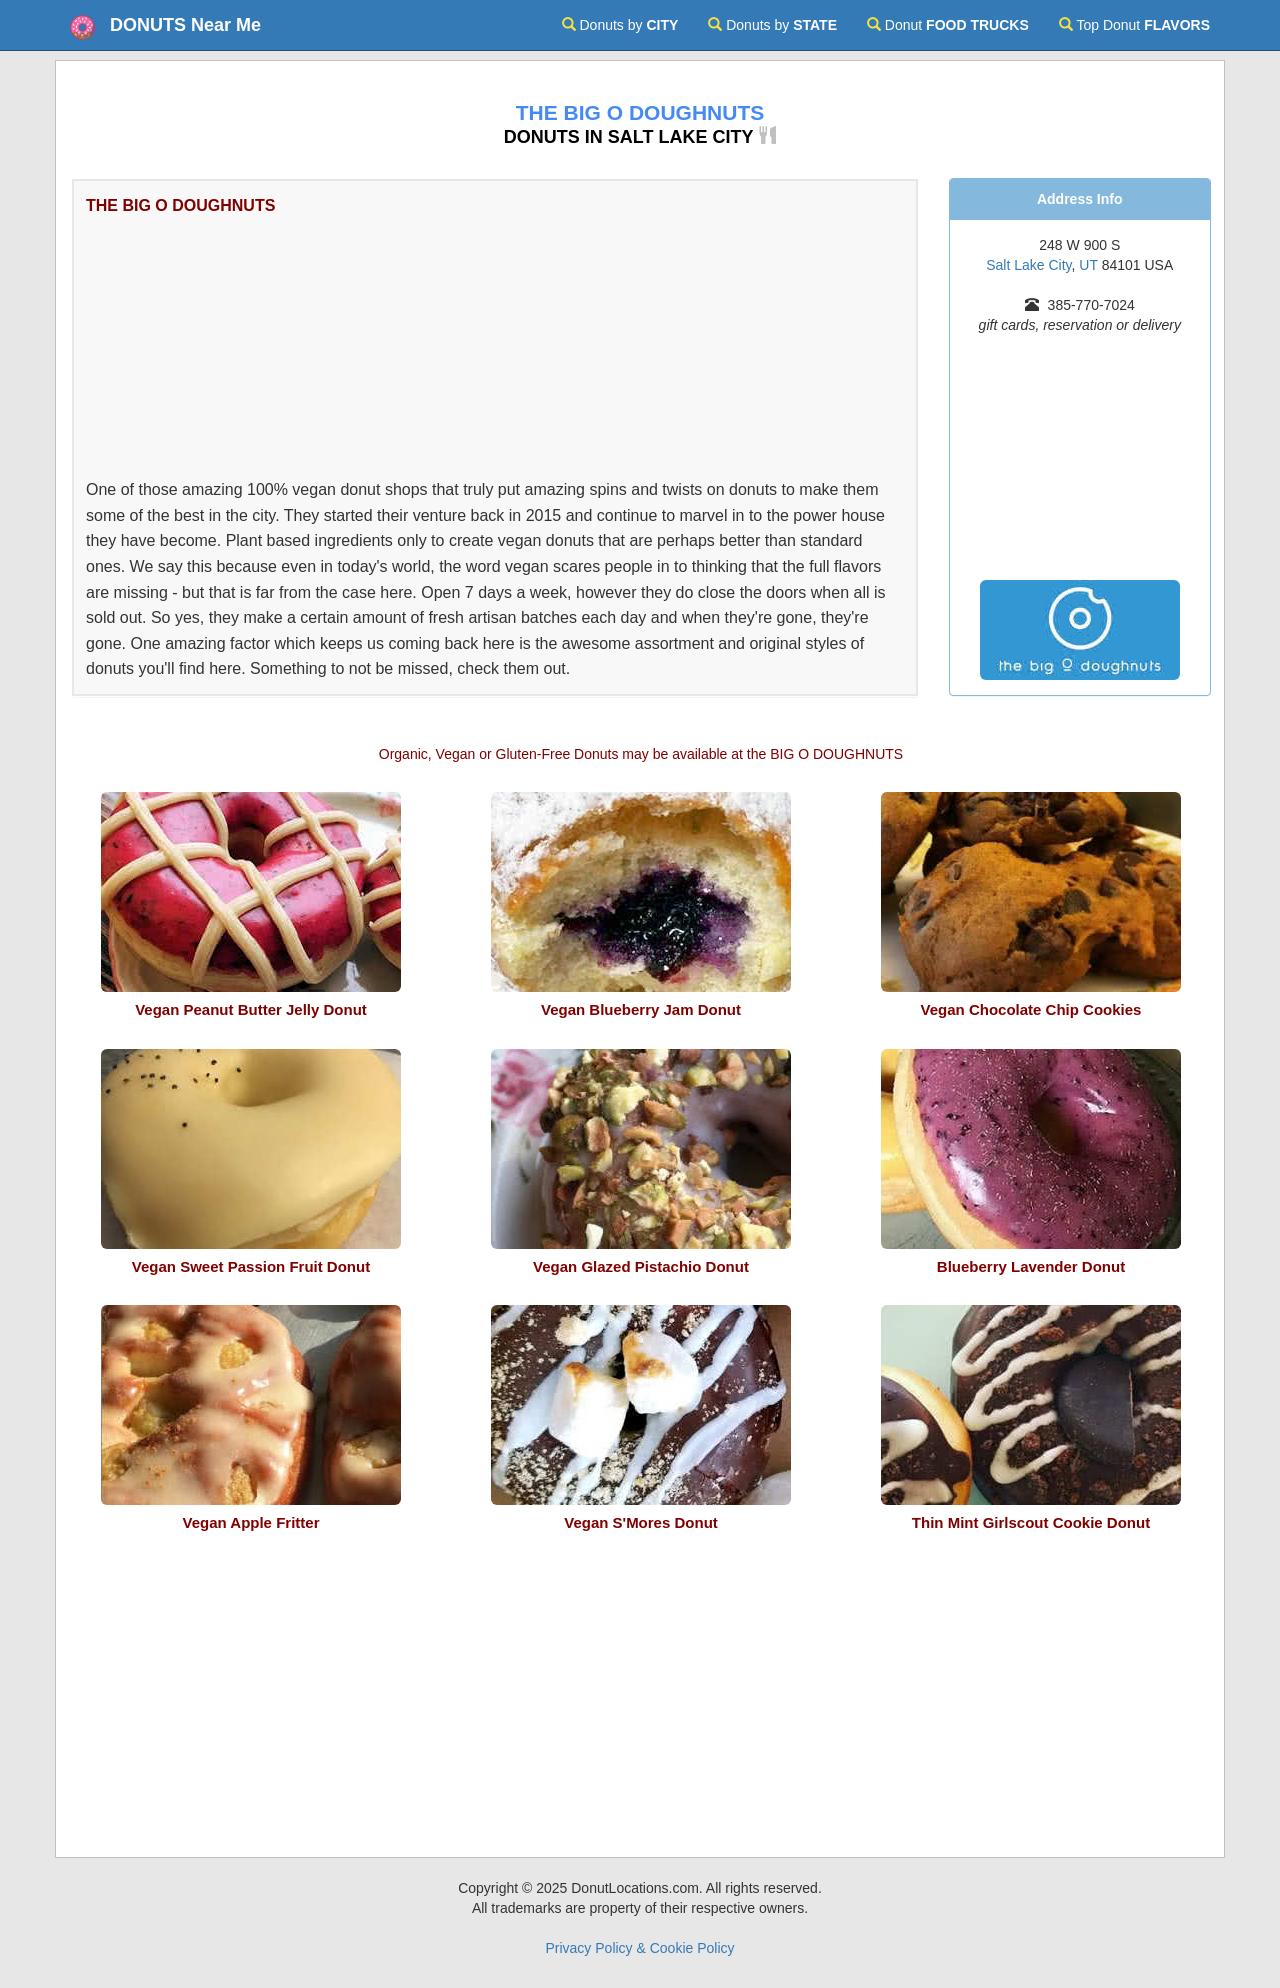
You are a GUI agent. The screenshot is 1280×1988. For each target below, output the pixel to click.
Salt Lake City (1028, 265)
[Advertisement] (461, 344)
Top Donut (1134, 25)
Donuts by (620, 25)
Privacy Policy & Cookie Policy (639, 1948)
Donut (948, 25)
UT (1088, 265)
